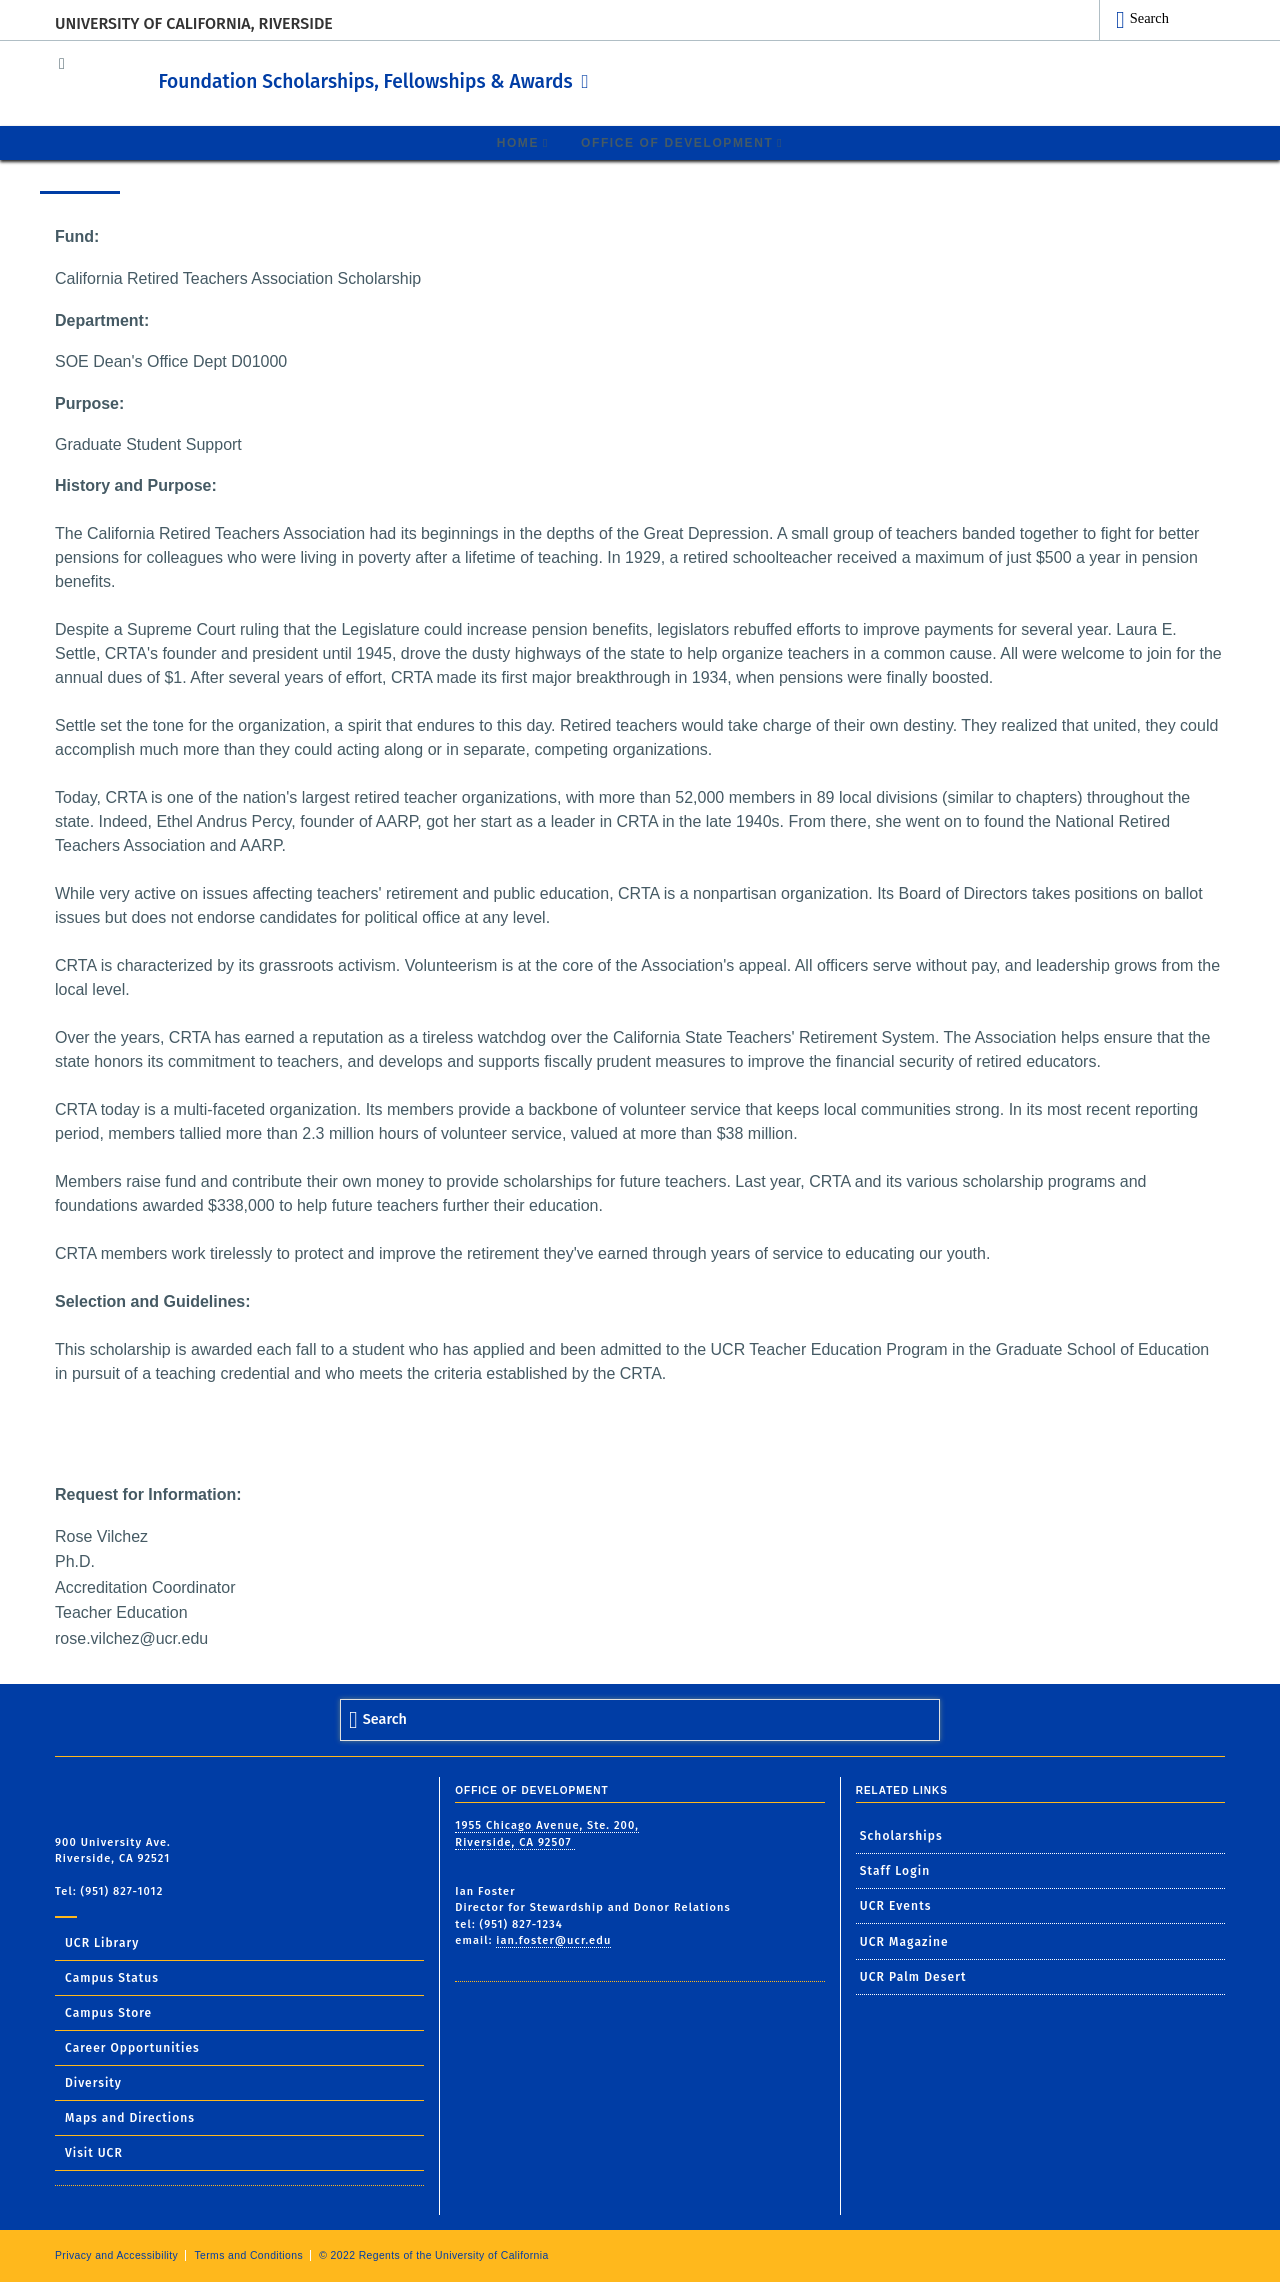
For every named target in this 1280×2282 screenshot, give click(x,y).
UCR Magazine (904, 1941)
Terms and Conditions (248, 2254)
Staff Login (895, 1870)
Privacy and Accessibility (116, 2254)
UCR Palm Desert (913, 1976)
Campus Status (112, 1977)
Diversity (93, 2082)
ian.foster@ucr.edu (553, 1939)
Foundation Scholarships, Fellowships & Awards (459, 78)
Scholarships (901, 1835)
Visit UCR (94, 2152)
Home (518, 142)
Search (1149, 18)
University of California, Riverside (194, 23)
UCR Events (896, 1905)
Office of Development (677, 142)
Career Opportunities (132, 2047)
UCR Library (102, 1942)
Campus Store (108, 2012)
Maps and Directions (130, 2117)
